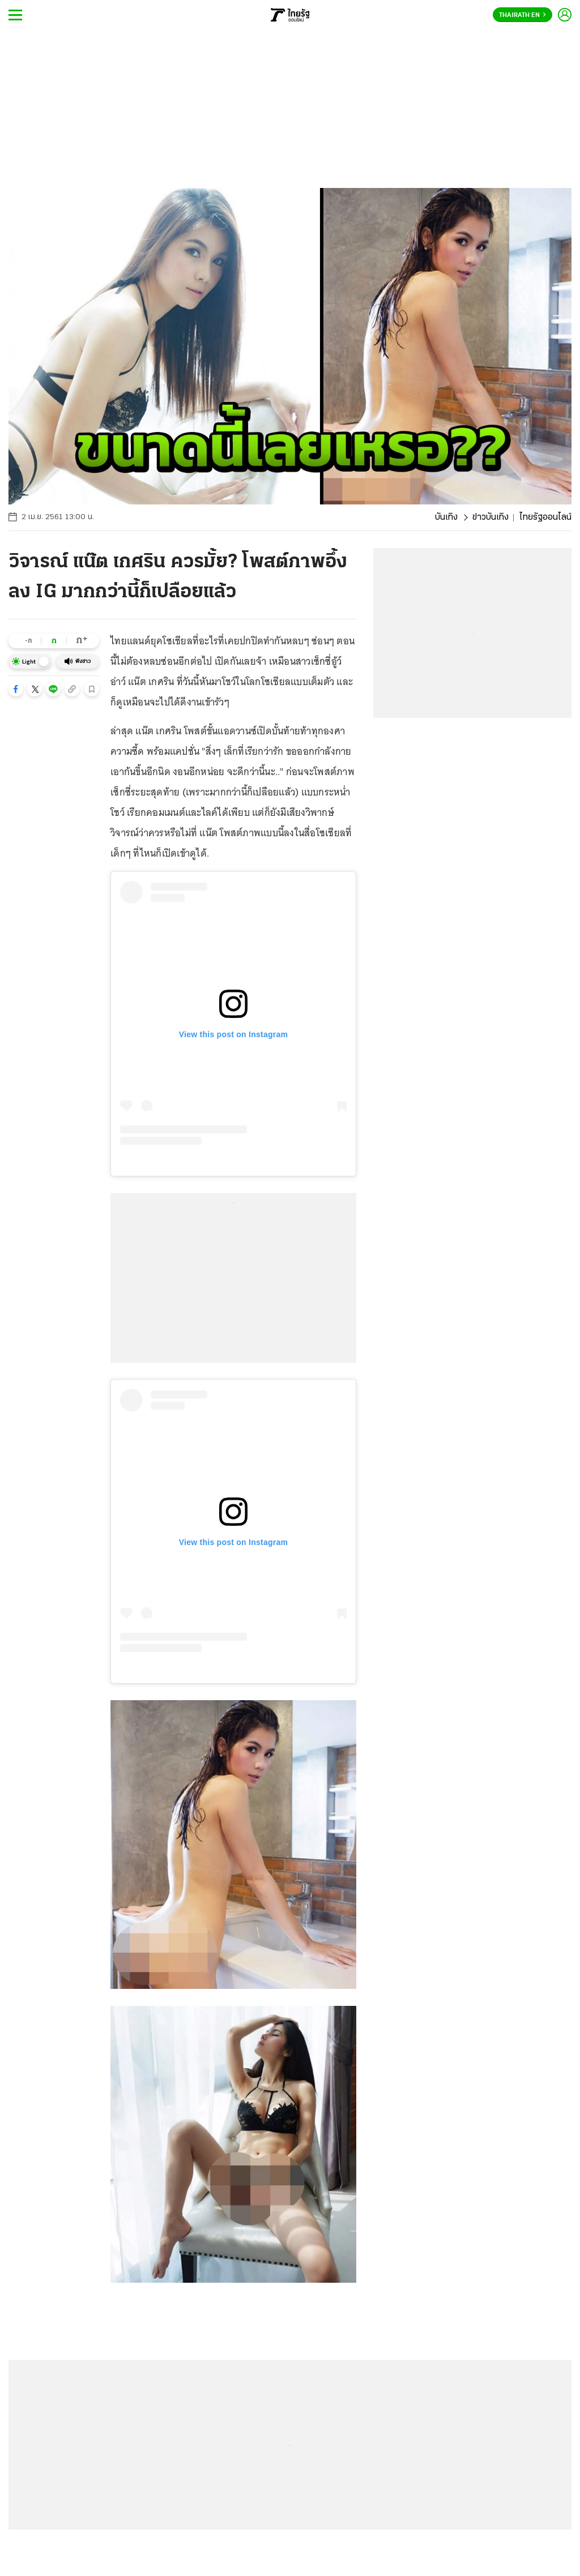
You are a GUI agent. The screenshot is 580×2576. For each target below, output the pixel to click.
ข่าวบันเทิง (490, 517)
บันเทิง (446, 517)
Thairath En (522, 15)
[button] (15, 689)
